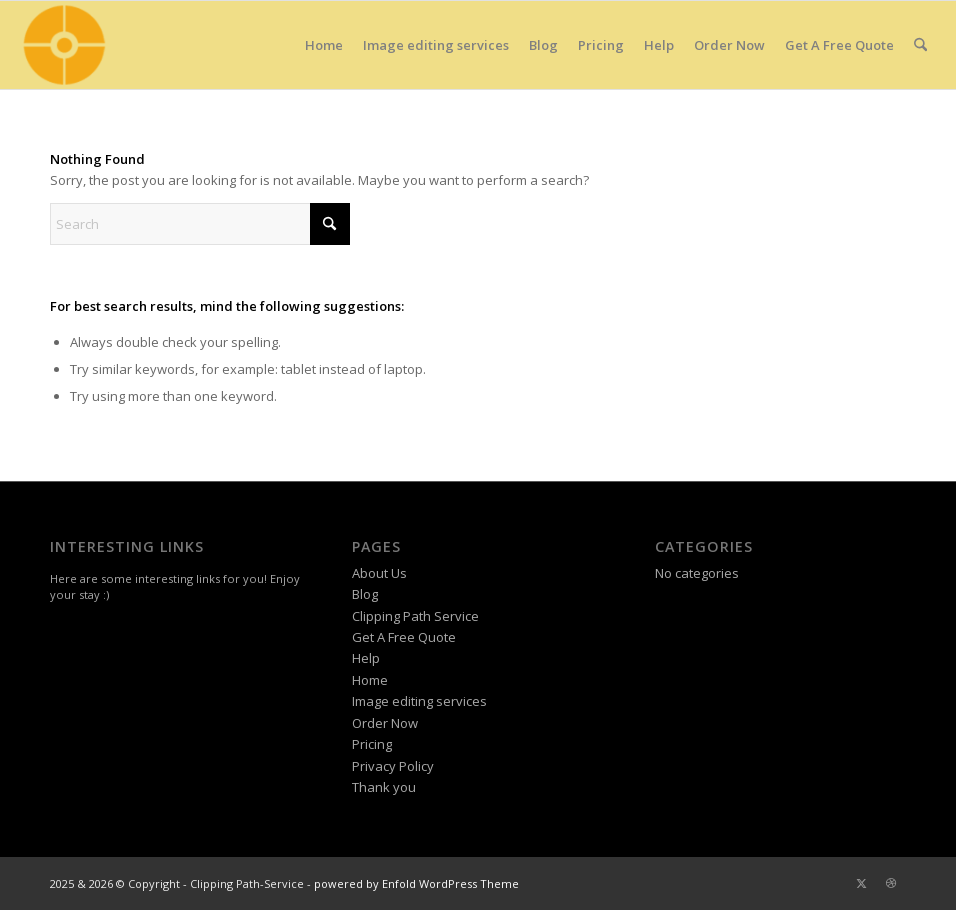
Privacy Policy (393, 766)
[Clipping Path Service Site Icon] (63, 45)
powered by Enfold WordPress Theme (416, 883)
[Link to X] (861, 883)
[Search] (920, 45)
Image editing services (419, 701)
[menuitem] (324, 45)
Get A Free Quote (404, 637)
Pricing (372, 744)
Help (366, 658)
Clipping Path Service (415, 616)
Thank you (384, 787)
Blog (365, 594)
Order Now (385, 723)
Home (370, 680)
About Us (379, 573)
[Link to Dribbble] (891, 883)
